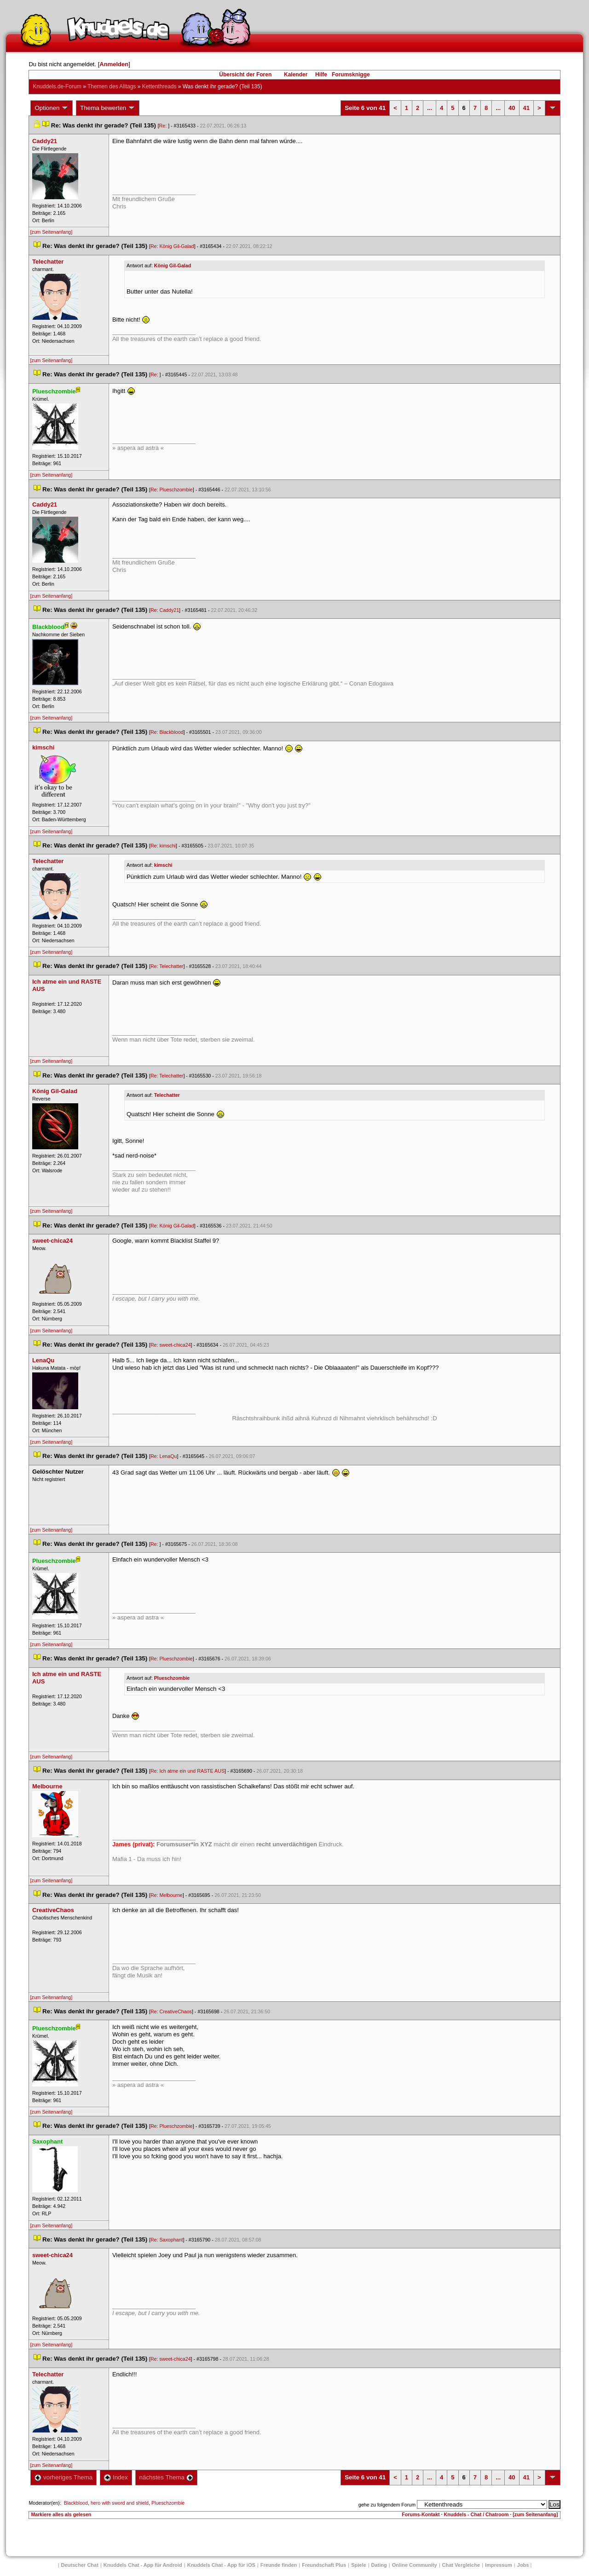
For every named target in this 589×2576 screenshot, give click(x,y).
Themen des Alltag (111, 86)
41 (526, 107)
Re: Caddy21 (164, 610)
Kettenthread (159, 86)
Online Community (414, 2565)
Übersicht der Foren (245, 74)
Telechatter (167, 1095)
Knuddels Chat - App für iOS (221, 2565)
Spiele (358, 2565)
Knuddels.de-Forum (57, 86)
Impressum (498, 2565)
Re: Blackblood (167, 732)
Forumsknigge (351, 74)
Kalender (295, 74)
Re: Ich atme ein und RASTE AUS (187, 1771)
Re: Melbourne (166, 1895)
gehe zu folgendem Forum (387, 2504)
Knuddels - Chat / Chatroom (476, 2514)
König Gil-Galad (172, 265)
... (429, 107)
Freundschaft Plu (324, 2565)
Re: (163, 125)
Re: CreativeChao (171, 2011)
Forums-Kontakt (420, 2514)
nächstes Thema (166, 2477)
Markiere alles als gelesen (61, 2514)
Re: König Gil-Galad (172, 246)
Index (115, 2477)
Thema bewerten (107, 108)
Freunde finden (278, 2565)
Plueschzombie (172, 1678)
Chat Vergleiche (461, 2565)
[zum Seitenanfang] (51, 232)
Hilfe (321, 74)
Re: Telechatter (166, 966)
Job (523, 2565)
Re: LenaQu (163, 1456)
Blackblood (76, 2503)
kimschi (163, 865)
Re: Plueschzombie (171, 489)
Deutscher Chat (79, 2565)
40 (511, 107)
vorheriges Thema (63, 2477)
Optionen (52, 108)
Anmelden (113, 64)
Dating (379, 2565)
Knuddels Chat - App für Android (143, 2565)
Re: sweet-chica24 (170, 1345)
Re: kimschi (163, 845)
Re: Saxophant (166, 2239)
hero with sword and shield (120, 2503)
